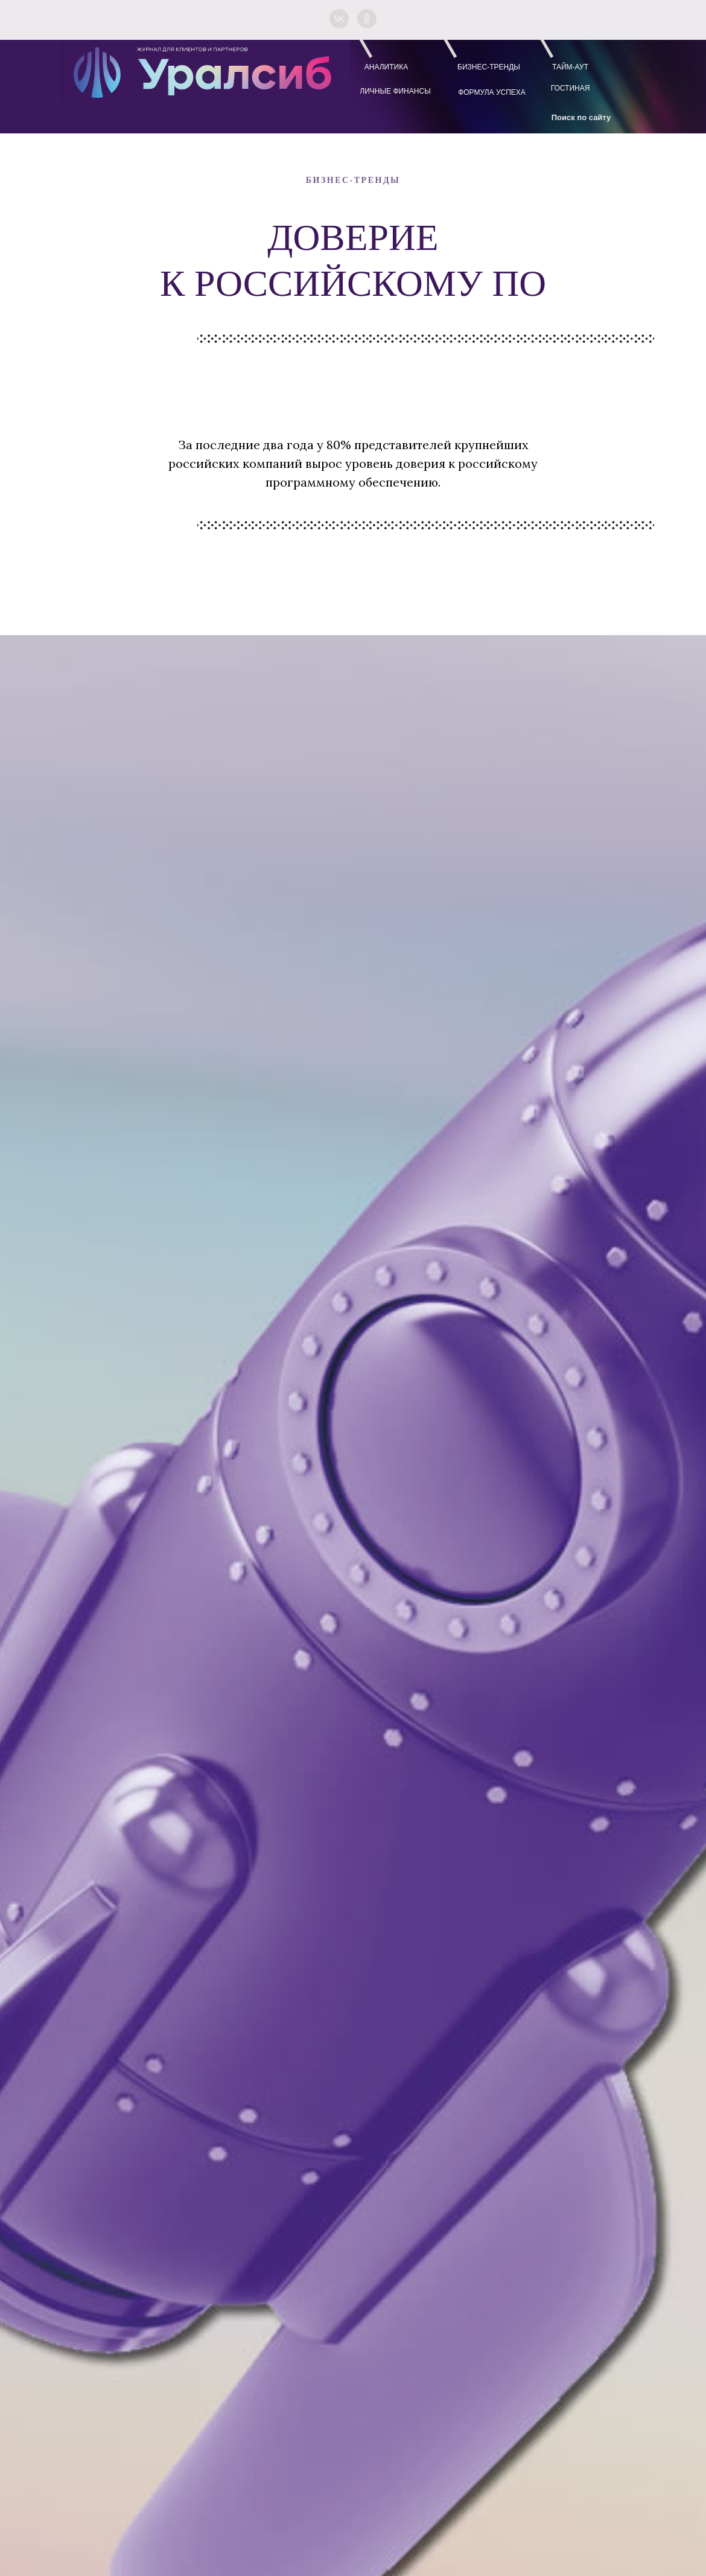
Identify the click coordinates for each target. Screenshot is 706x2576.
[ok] (367, 18)
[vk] (339, 18)
